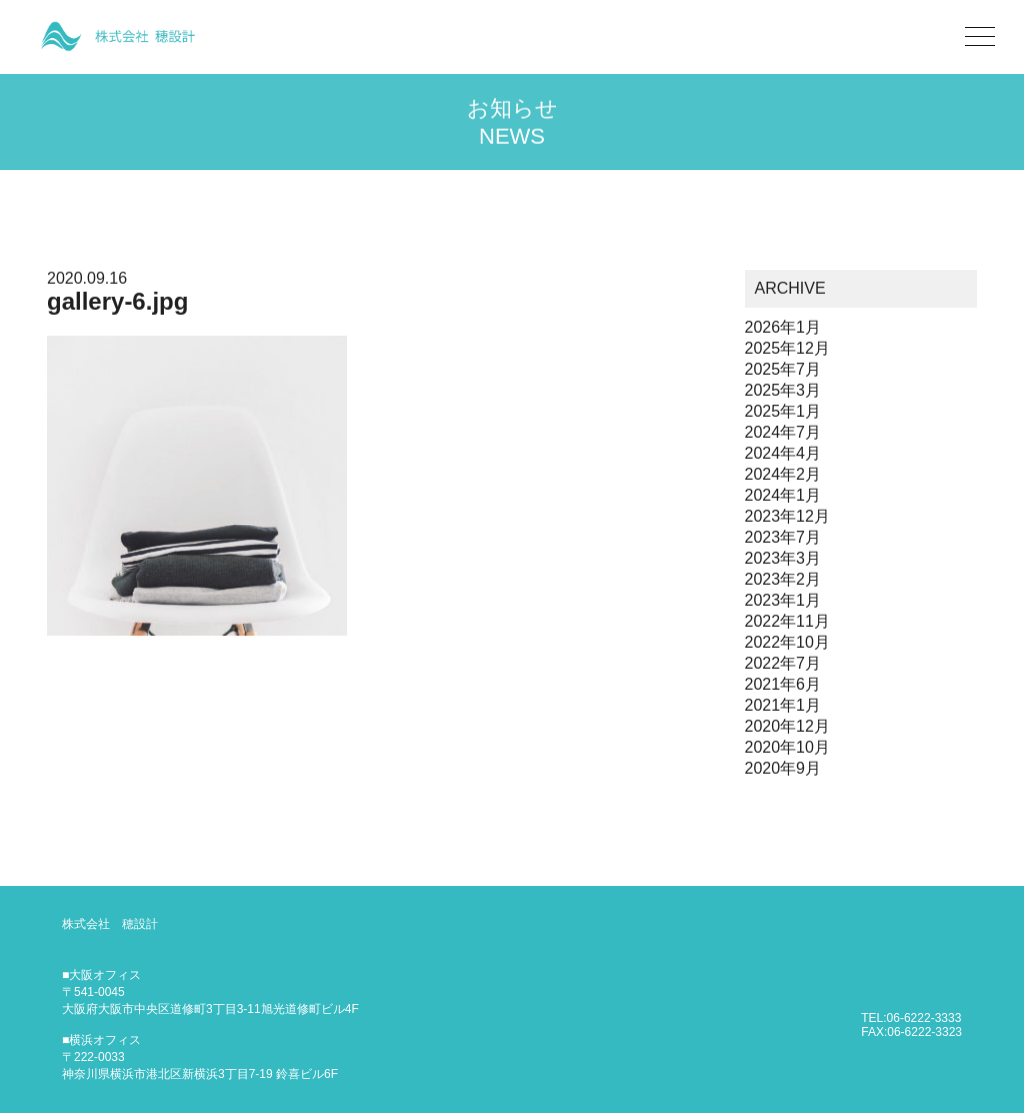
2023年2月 (783, 580)
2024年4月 (783, 454)
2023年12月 (787, 517)
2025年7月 (783, 370)
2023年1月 (783, 601)
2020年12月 (787, 727)
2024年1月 (783, 496)
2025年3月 (783, 391)
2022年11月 (787, 622)
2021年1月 (783, 706)
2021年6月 (783, 685)
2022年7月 (783, 664)
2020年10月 (787, 748)
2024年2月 (783, 475)
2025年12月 (787, 349)
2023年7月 (783, 538)
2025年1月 (783, 412)
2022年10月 (787, 643)
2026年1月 (783, 328)
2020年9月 (783, 769)
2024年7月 (783, 433)
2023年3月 (783, 559)
